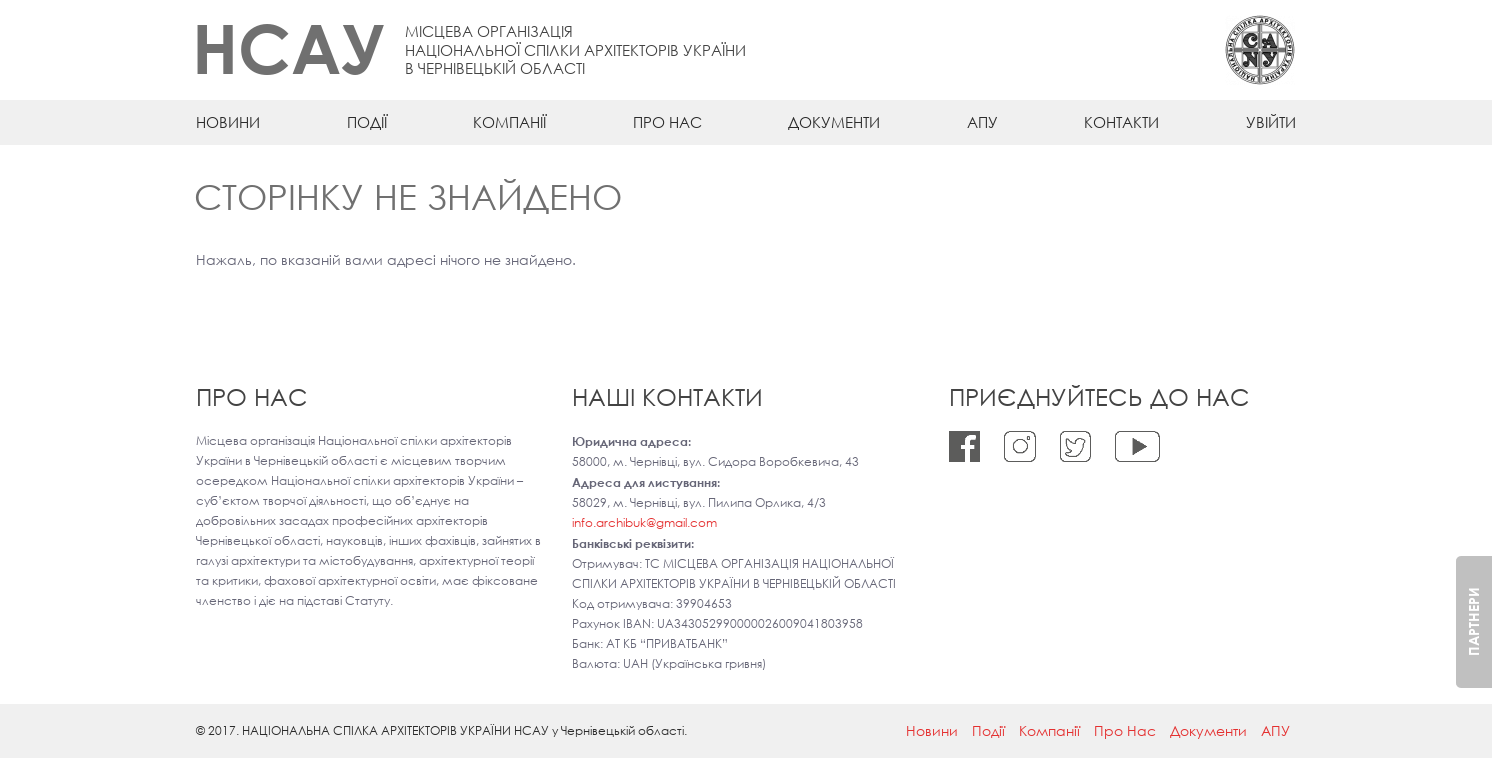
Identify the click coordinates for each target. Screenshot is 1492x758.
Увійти (1271, 122)
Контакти (1121, 122)
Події (367, 122)
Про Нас (667, 122)
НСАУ (288, 47)
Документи (834, 122)
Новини (228, 122)
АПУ (982, 122)
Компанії (509, 122)
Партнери (1473, 621)
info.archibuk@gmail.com (644, 522)
